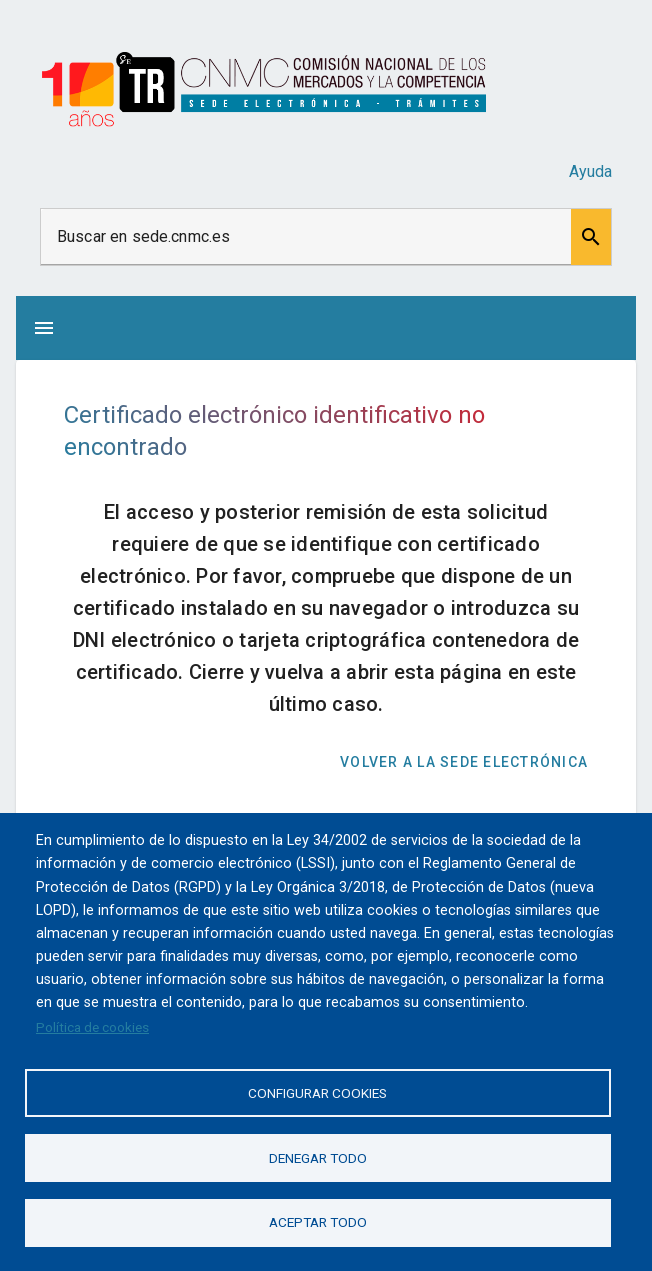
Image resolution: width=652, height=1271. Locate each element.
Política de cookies (92, 1026)
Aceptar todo (318, 1222)
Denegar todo (318, 1157)
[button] (591, 237)
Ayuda (590, 171)
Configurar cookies (317, 1092)
